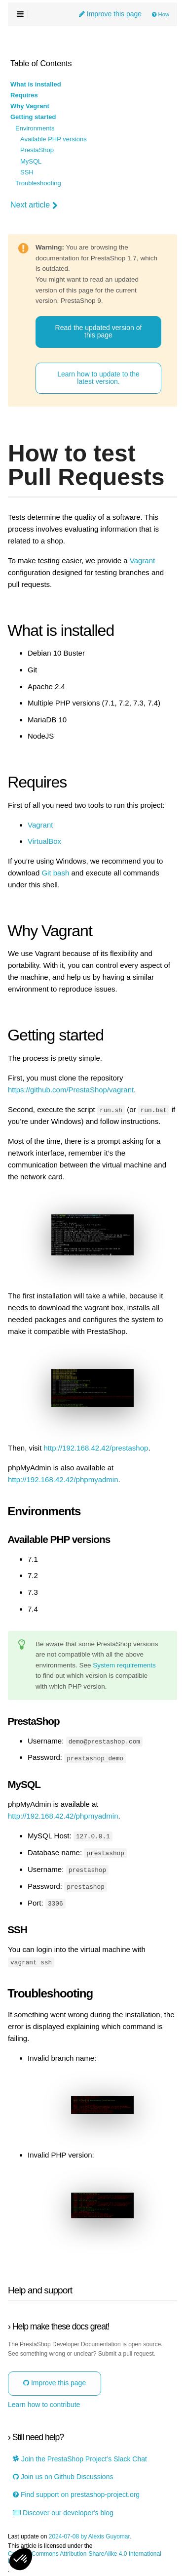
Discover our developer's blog (63, 2511)
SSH (27, 172)
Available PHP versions (53, 139)
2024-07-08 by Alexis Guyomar (89, 2535)
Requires (24, 95)
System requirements (124, 1665)
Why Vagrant (29, 106)
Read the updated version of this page (98, 331)
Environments (34, 128)
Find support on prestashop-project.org (76, 2493)
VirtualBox (44, 841)
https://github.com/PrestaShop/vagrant (71, 1090)
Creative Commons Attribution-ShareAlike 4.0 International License (84, 2555)
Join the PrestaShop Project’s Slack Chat (80, 2457)
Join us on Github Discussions (63, 2475)
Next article (34, 205)
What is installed (35, 84)
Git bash (55, 873)
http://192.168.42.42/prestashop (96, 1448)
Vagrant (142, 561)
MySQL (30, 161)
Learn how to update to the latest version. (98, 377)
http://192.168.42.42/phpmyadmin (63, 1479)
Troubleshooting (38, 183)
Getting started (33, 117)
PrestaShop (37, 150)
